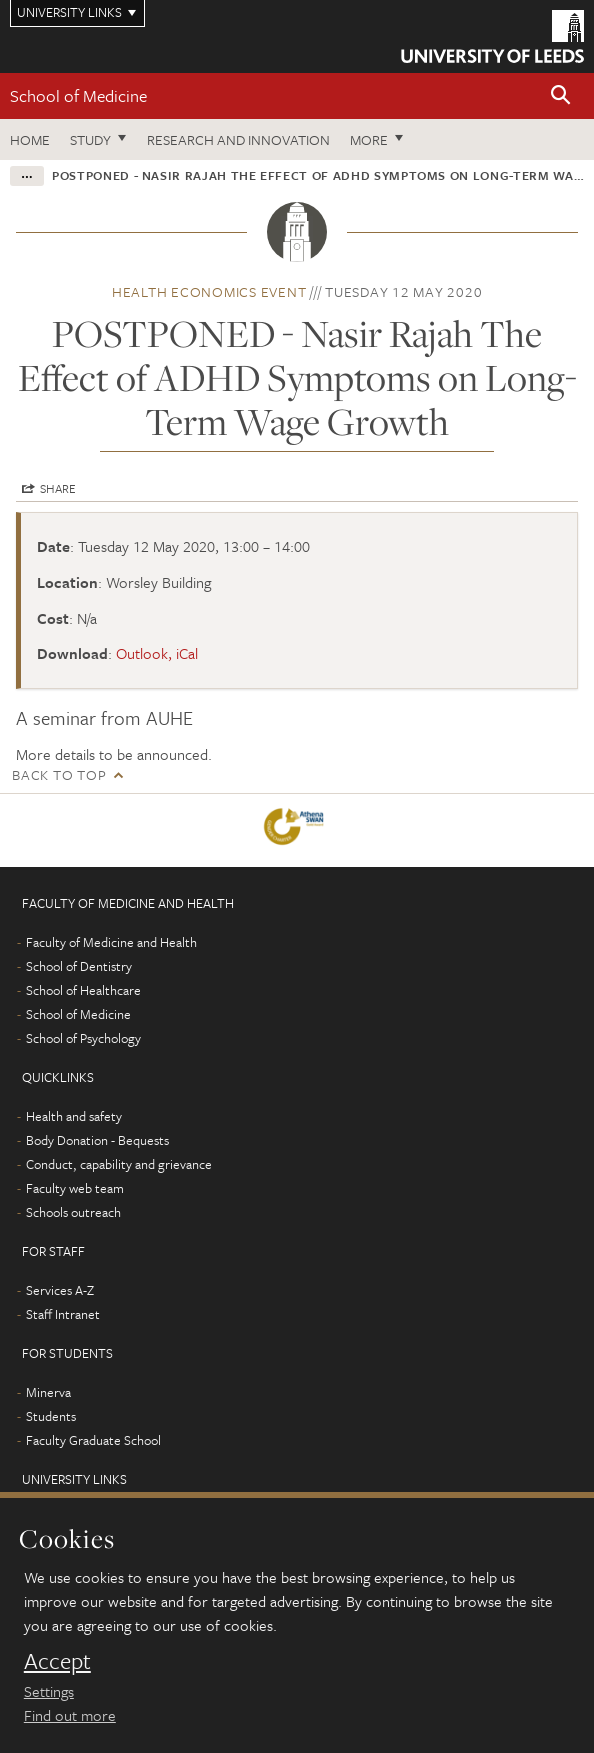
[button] (561, 96)
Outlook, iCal (157, 653)
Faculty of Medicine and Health (111, 942)
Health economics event (209, 291)
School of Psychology (83, 1038)
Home (30, 139)
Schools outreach (73, 1212)
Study (90, 139)
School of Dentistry (79, 966)
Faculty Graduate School (93, 1440)
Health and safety (74, 1116)
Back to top (59, 774)
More (369, 139)
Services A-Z (60, 1290)
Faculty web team (75, 1188)
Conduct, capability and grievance (119, 1164)
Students (51, 1416)
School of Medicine (78, 95)
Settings (49, 1691)
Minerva (48, 1392)
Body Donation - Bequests (97, 1140)
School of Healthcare (83, 990)
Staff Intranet (63, 1314)
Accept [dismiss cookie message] (57, 1661)
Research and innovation (238, 139)
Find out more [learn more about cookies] (70, 1715)
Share (58, 488)
